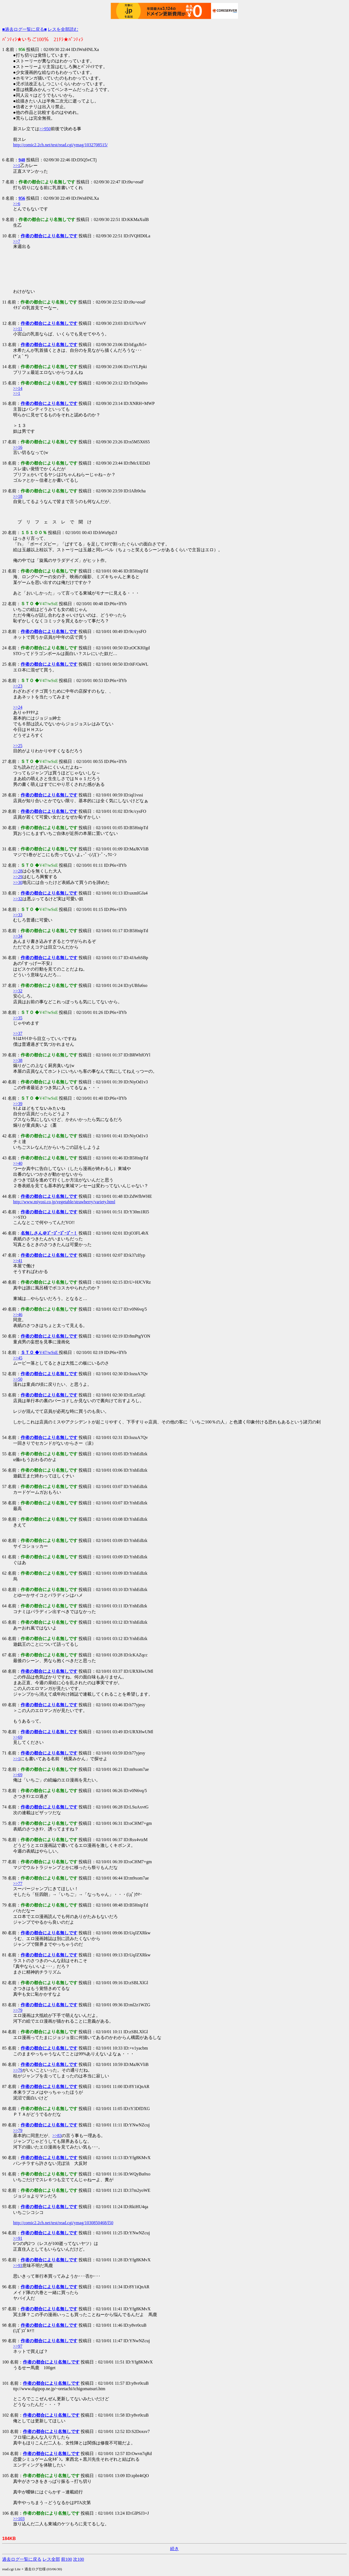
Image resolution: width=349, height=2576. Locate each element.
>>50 (17, 1379)
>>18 (17, 496)
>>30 (17, 882)
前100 (66, 2559)
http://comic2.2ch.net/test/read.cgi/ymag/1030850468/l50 (63, 2222)
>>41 (17, 1260)
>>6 (16, 203)
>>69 (17, 1737)
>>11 (17, 328)
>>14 (17, 388)
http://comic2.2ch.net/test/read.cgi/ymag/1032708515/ (60, 145)
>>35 (17, 1018)
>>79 (17, 2010)
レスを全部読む (63, 29)
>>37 (17, 1033)
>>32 (17, 898)
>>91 (17, 2238)
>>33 (17, 915)
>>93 (17, 2265)
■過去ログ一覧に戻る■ (24, 29)
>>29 (17, 876)
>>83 (57, 2135)
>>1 (16, 165)
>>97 (17, 2346)
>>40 (17, 1163)
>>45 (17, 1358)
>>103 (19, 2518)
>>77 (17, 1883)
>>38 (17, 1060)
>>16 (17, 447)
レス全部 (51, 2559)
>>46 (17, 1314)
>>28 (17, 871)
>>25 (17, 745)
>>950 (45, 128)
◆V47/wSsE (40, 1352)
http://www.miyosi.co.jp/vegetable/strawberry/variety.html (64, 1201)
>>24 (17, 707)
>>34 (17, 936)
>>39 (17, 1103)
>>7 (16, 241)
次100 (78, 2559)
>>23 (17, 686)
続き (174, 2548)
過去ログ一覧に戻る (21, 2559)
